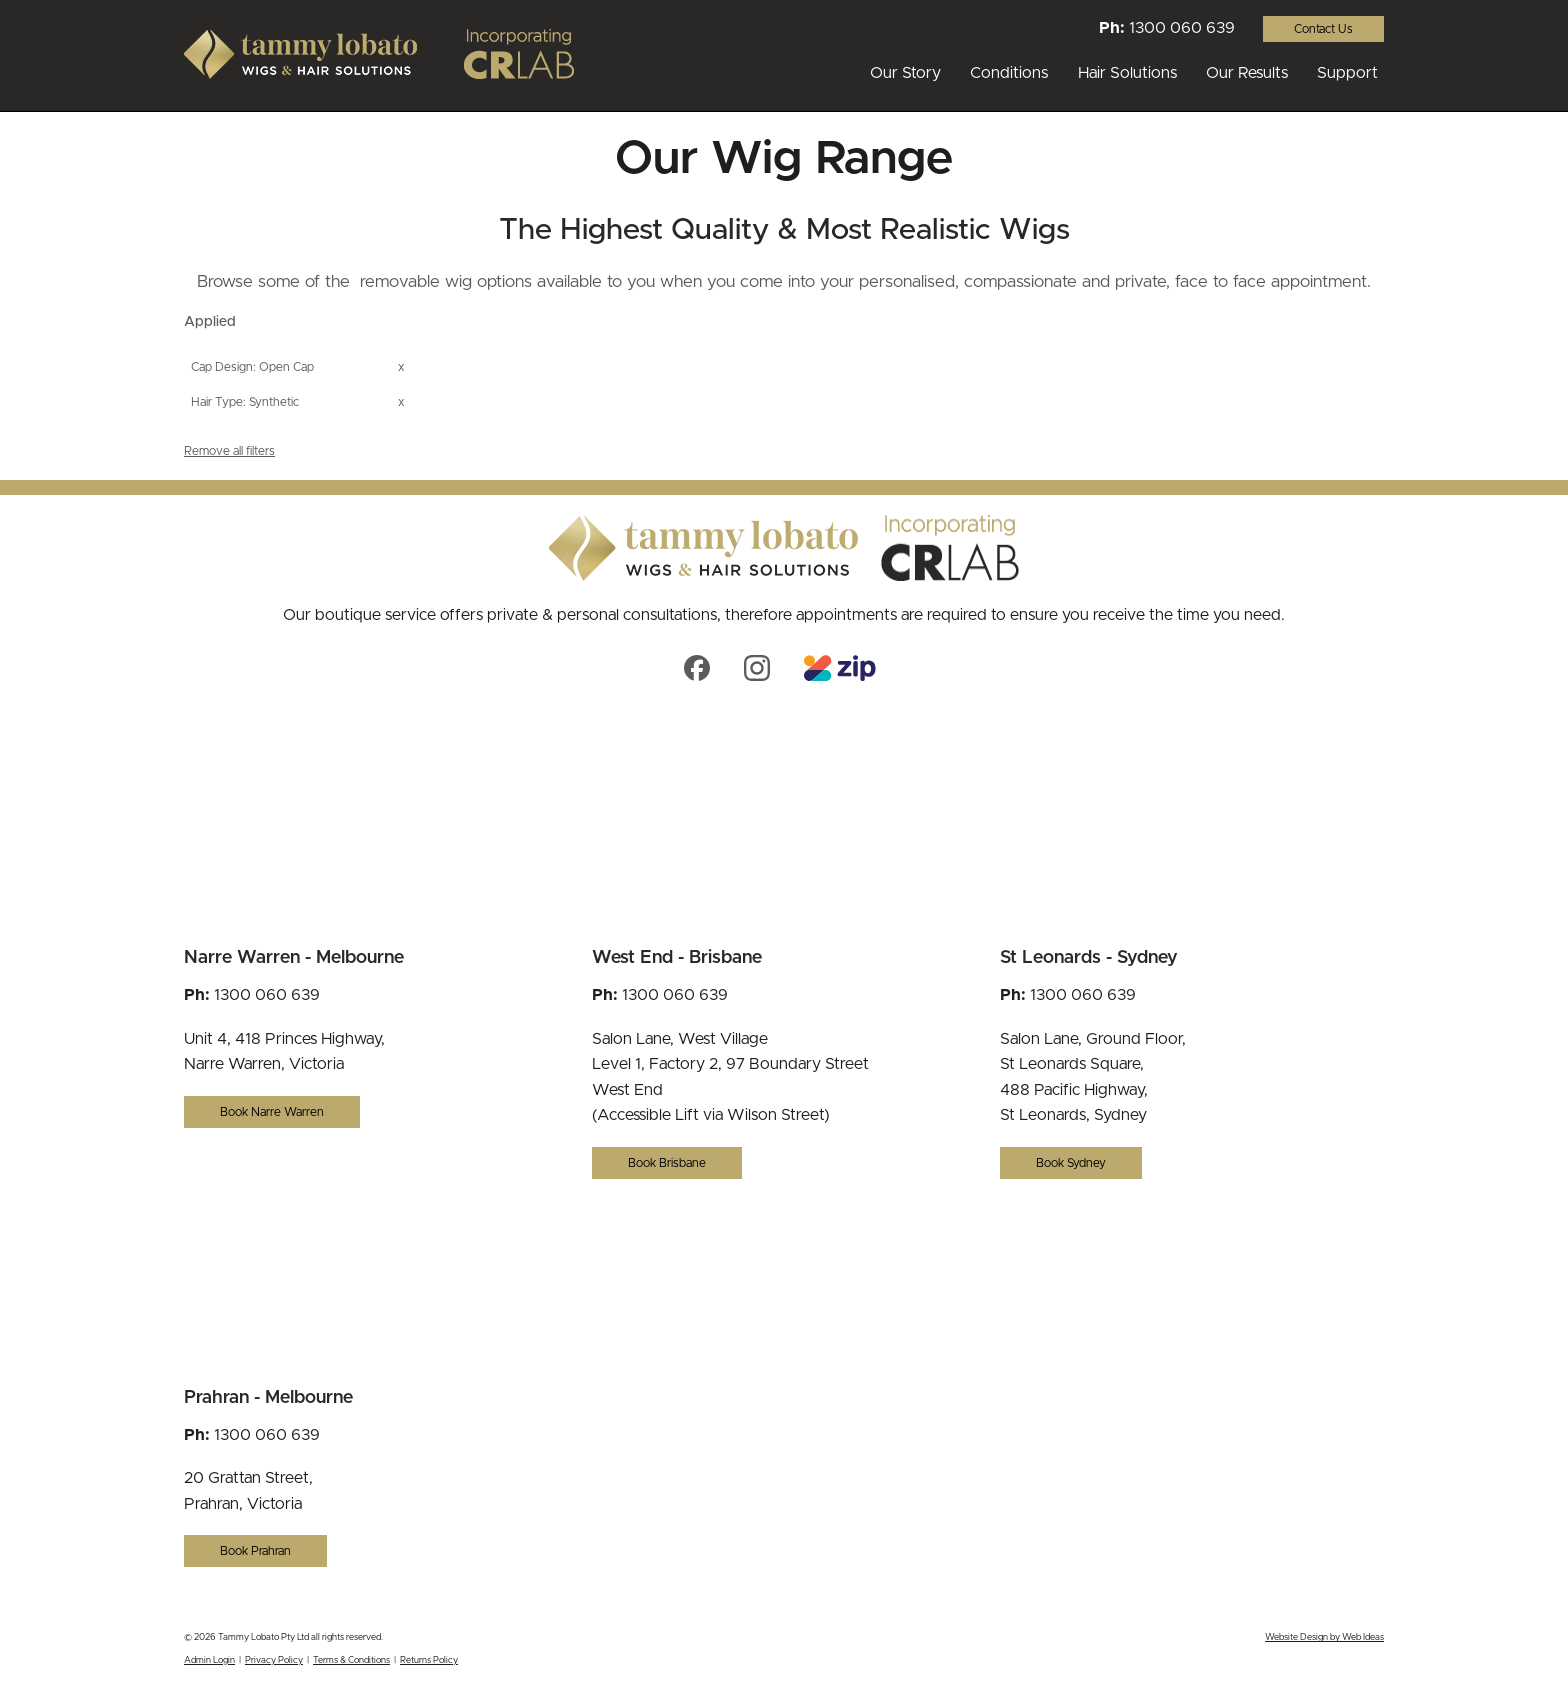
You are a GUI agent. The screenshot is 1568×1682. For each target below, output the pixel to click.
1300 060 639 (1182, 28)
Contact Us (1323, 29)
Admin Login (209, 1660)
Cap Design (222, 367)
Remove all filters (229, 451)
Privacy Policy (274, 1660)
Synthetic (274, 402)
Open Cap (286, 367)
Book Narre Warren (272, 1112)
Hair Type (217, 402)
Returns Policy (429, 1660)
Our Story (905, 73)
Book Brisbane (667, 1163)
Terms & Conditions (351, 1660)
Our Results (1247, 73)
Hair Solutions (1127, 73)
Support (1347, 73)
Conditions (1009, 73)
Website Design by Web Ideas (1324, 1637)
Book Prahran (255, 1551)
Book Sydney (1071, 1163)
